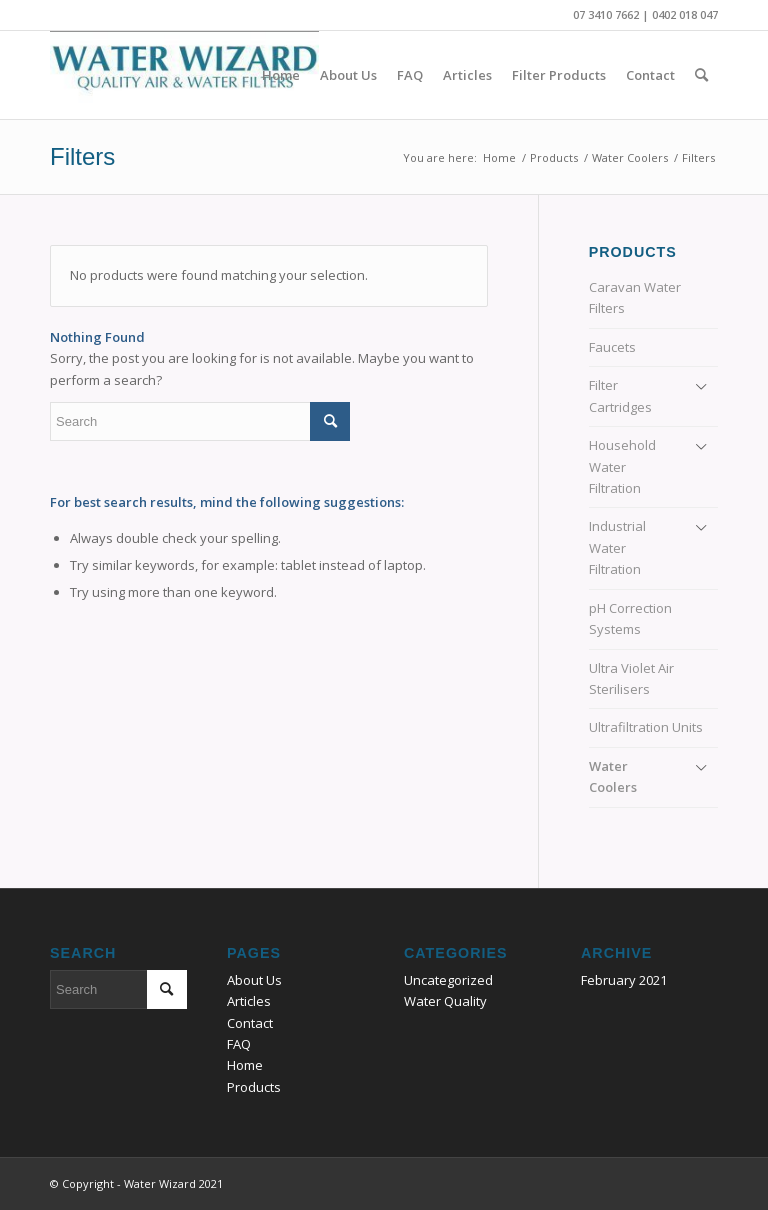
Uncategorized (448, 980)
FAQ (239, 1044)
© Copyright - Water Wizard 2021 (136, 1183)
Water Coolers (613, 776)
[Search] (701, 75)
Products (254, 1087)
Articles (249, 1001)
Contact (250, 1023)
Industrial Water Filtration (617, 547)
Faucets (612, 347)
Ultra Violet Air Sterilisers (631, 678)
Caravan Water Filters (635, 297)
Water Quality (445, 1001)
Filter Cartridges (620, 395)
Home (245, 1065)
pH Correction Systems (630, 618)
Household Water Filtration (622, 466)
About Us (254, 980)
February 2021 (624, 980)
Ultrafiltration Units (646, 727)
